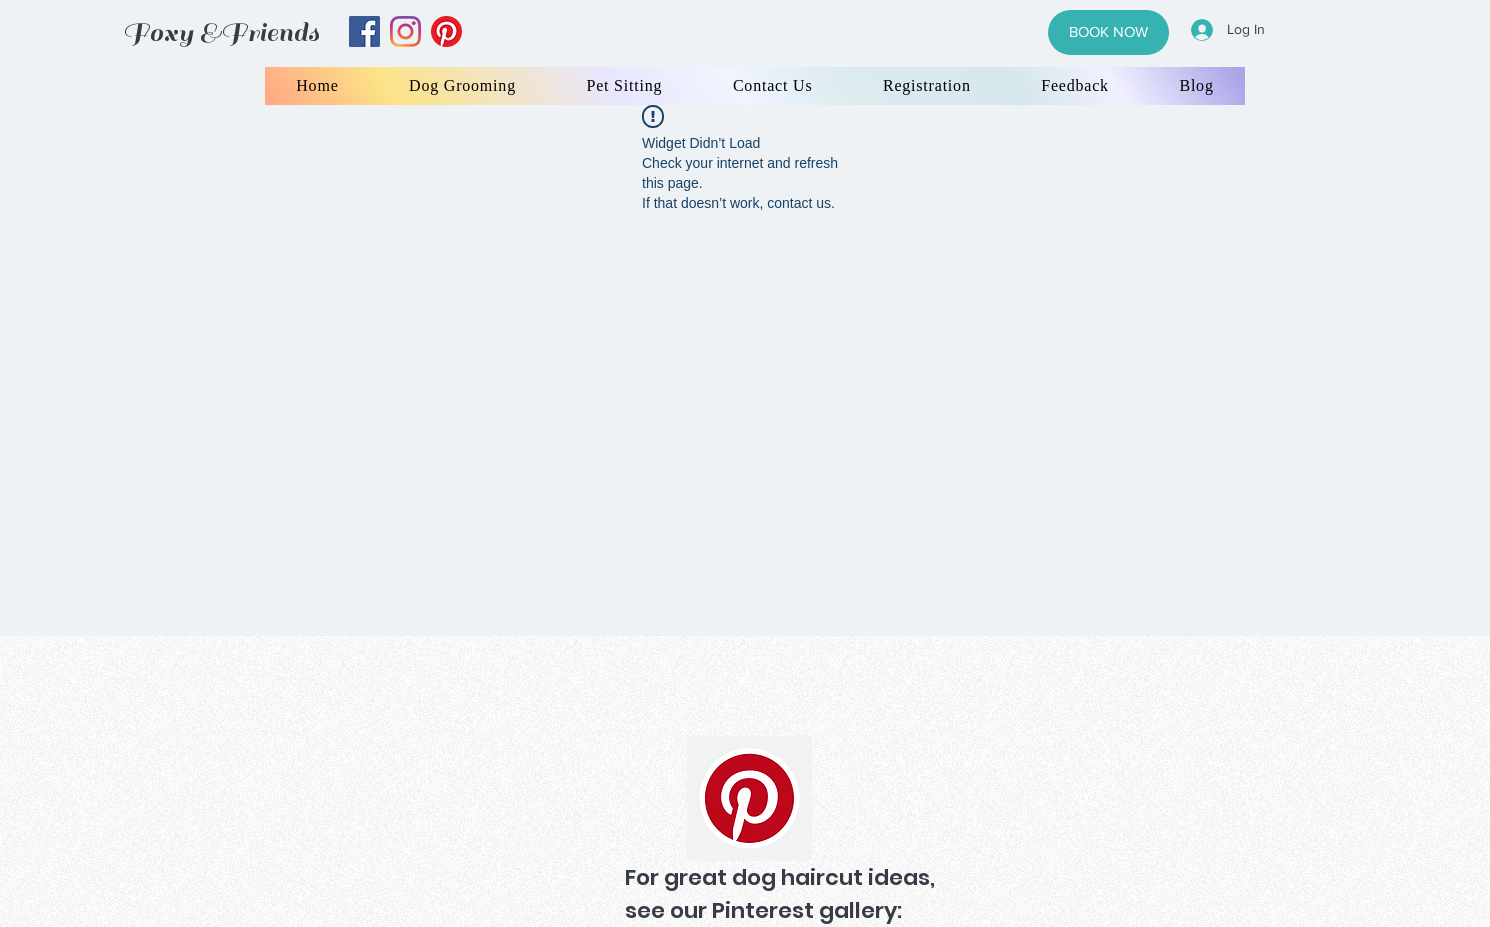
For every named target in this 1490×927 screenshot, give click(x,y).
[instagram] (405, 31)
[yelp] (446, 31)
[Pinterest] (749, 798)
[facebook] (364, 31)
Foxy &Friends (221, 32)
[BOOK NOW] (1108, 32)
